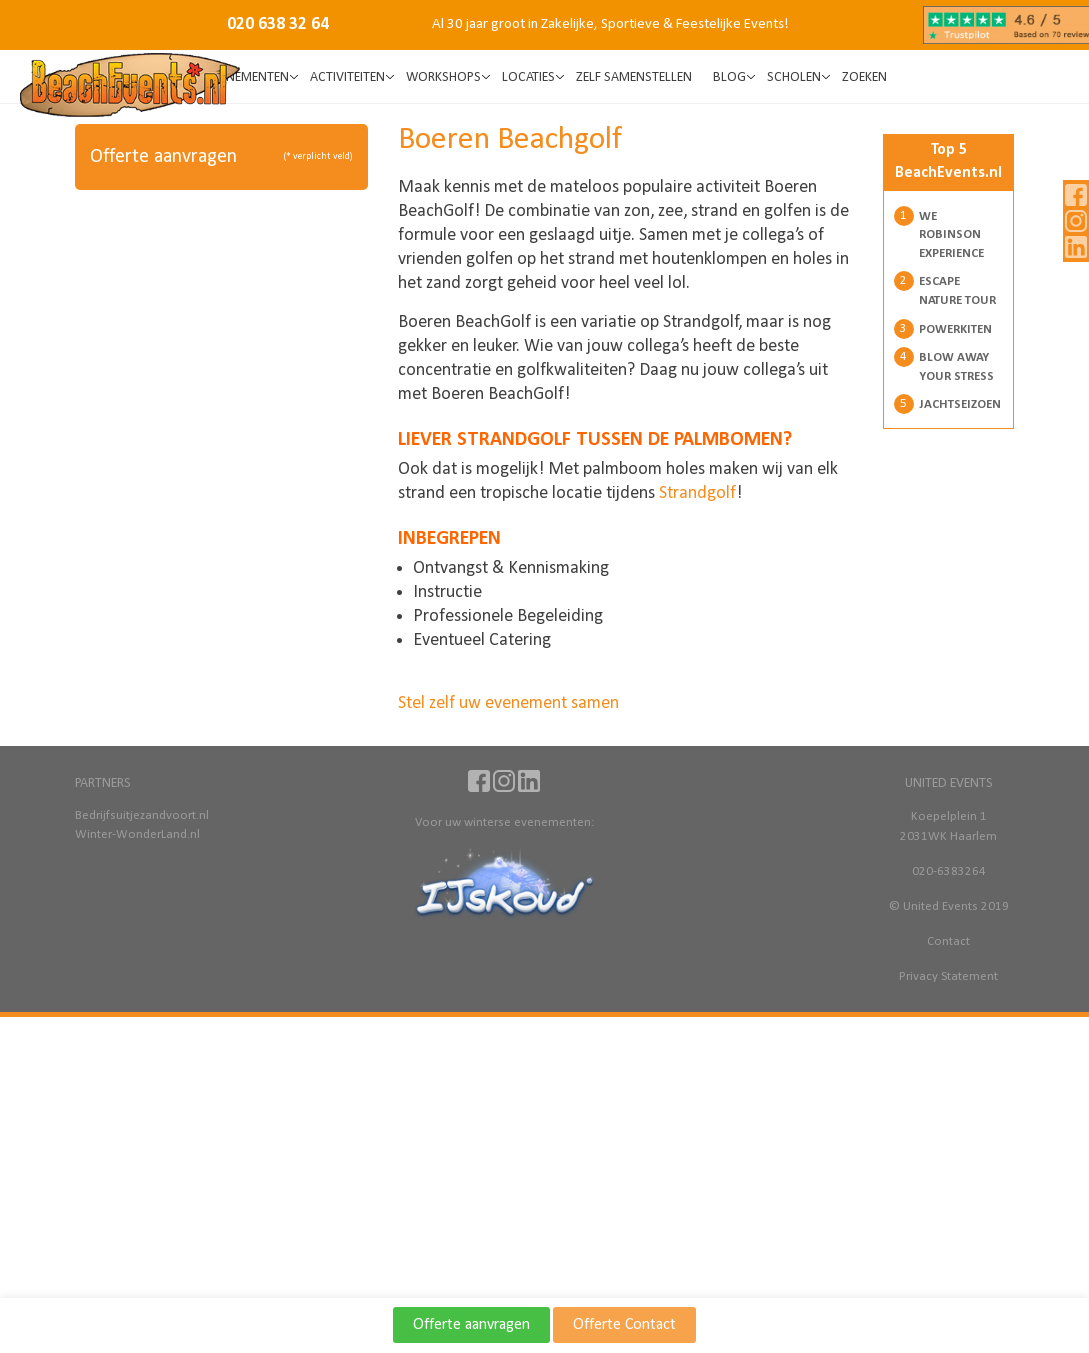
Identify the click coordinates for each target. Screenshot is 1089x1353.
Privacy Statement (948, 976)
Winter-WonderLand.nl (137, 834)
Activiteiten (347, 77)
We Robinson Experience (951, 235)
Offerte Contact (624, 1325)
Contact (948, 941)
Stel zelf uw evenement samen (508, 703)
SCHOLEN (794, 77)
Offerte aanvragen (471, 1325)
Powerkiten (955, 329)
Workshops (443, 77)
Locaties (528, 77)
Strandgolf (697, 493)
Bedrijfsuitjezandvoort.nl (141, 815)
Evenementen (247, 77)
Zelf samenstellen (634, 77)
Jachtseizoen (960, 404)
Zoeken (864, 77)
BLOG (729, 77)
